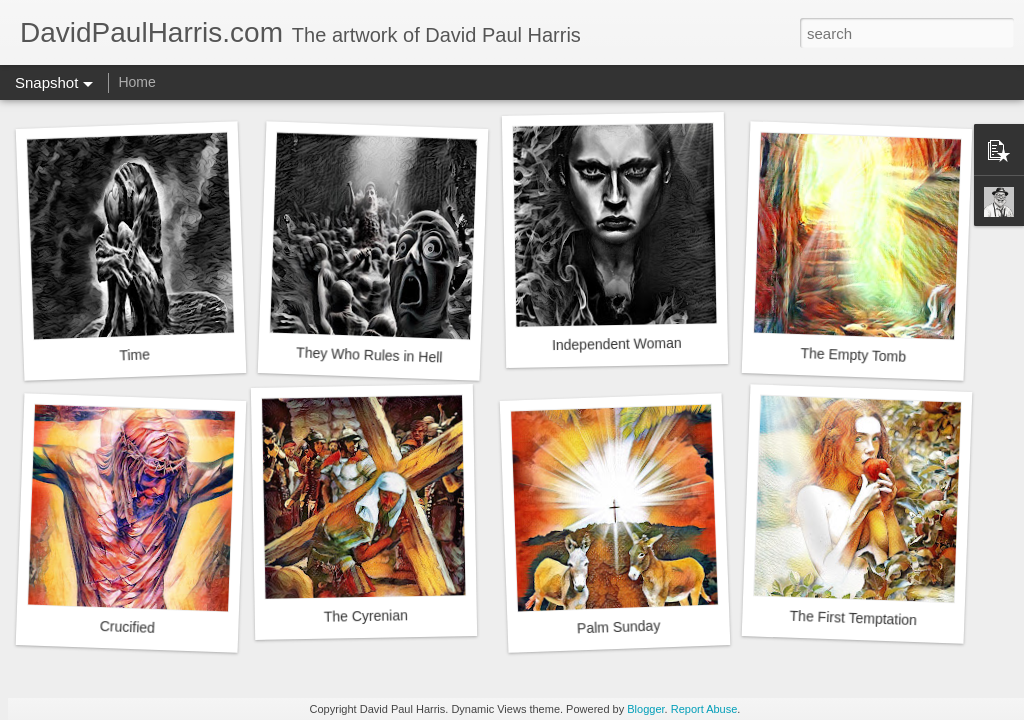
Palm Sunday (619, 626)
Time (134, 354)
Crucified (127, 627)
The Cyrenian (366, 615)
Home (136, 82)
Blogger (645, 709)
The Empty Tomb (853, 355)
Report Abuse (704, 709)
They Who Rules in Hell (369, 354)
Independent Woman (617, 344)
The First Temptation (853, 618)
